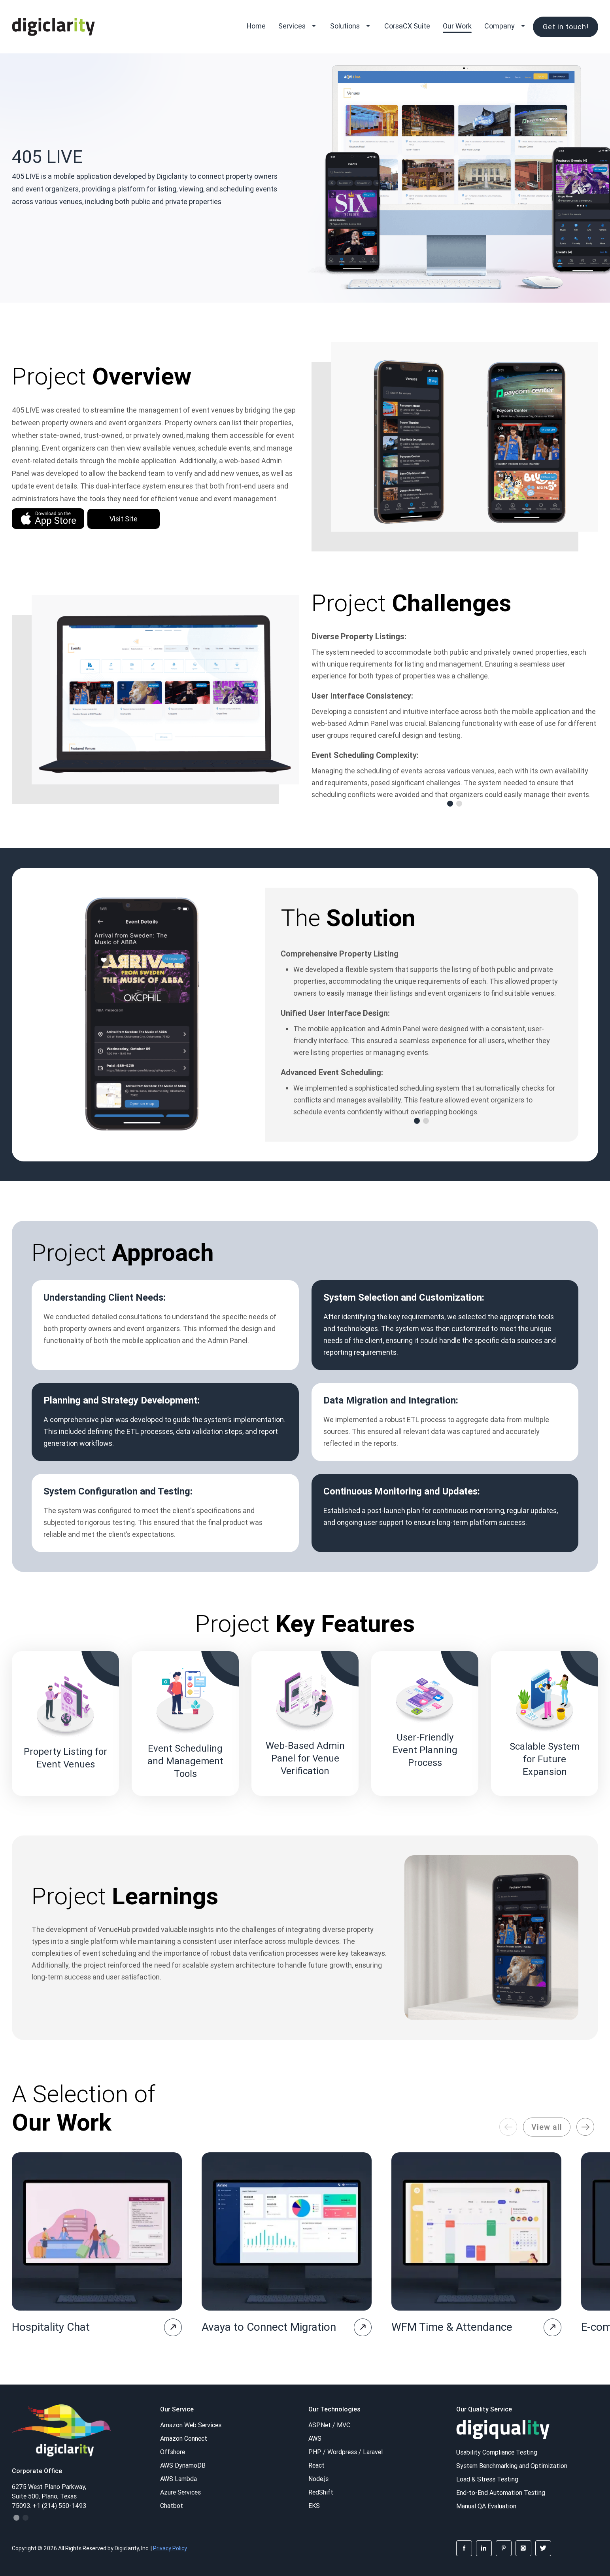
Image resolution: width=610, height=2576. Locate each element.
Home (256, 25)
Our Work (457, 25)
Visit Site (124, 518)
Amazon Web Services (190, 2425)
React (316, 2465)
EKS (314, 2506)
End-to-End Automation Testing (500, 2492)
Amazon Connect (183, 2438)
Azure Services (180, 2492)
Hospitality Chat (51, 2327)
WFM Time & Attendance (451, 2327)
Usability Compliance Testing (496, 2452)
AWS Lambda (178, 2479)
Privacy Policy (170, 2548)
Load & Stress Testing (487, 2479)
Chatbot (171, 2506)
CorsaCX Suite (407, 25)
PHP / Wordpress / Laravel (345, 2452)
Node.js (318, 2479)
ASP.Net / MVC (329, 2425)
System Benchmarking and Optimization (511, 2466)
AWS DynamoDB (183, 2465)
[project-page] (173, 2327)
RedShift (320, 2492)
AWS (314, 2438)
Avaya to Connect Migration (269, 2327)
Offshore (172, 2452)
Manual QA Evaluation (486, 2506)
